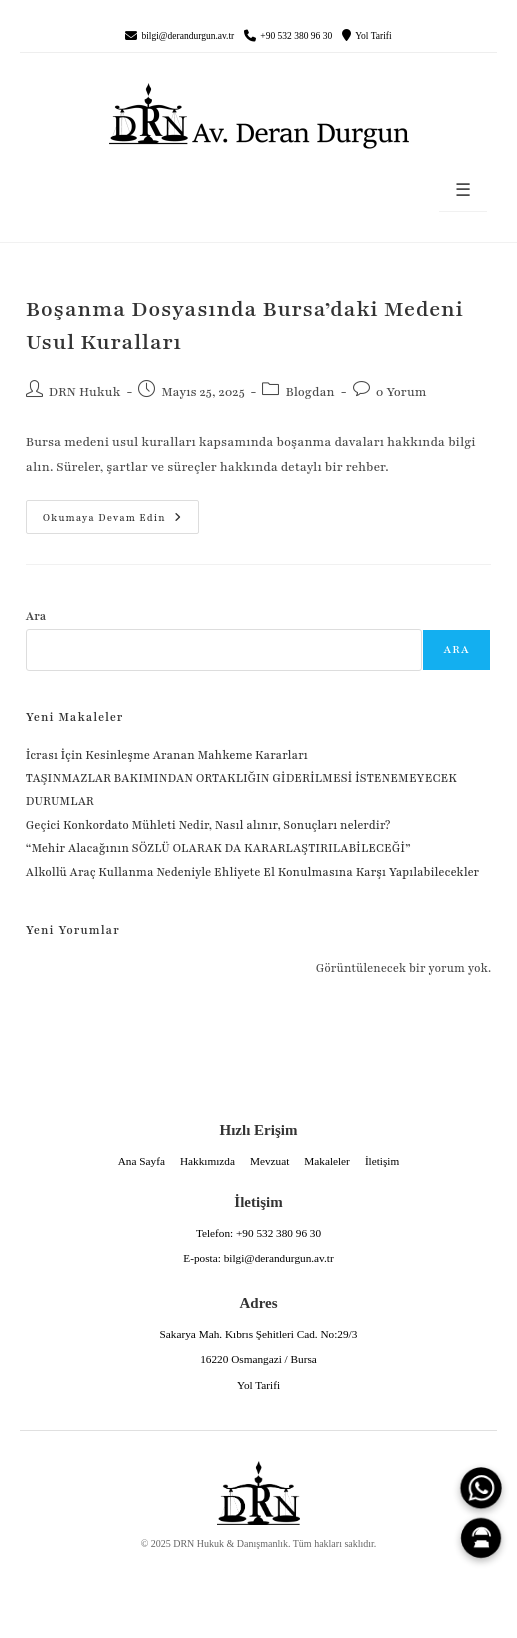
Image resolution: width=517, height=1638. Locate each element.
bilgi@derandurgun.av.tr (187, 36)
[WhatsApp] (481, 1488)
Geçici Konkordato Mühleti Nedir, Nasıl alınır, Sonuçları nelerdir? (208, 825)
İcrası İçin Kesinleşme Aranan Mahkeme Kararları (167, 755)
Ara (36, 616)
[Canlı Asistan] (481, 1538)
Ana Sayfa (141, 1161)
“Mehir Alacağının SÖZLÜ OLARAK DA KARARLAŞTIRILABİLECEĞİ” (218, 848)
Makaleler (327, 1161)
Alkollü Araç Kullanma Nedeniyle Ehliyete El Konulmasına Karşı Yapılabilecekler (252, 872)
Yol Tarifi (373, 36)
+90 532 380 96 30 (296, 36)
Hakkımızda (207, 1161)
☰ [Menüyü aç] (463, 190)
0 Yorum (401, 392)
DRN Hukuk (85, 392)
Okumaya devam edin (104, 512)
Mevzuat (269, 1161)
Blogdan (309, 392)
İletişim (382, 1161)
